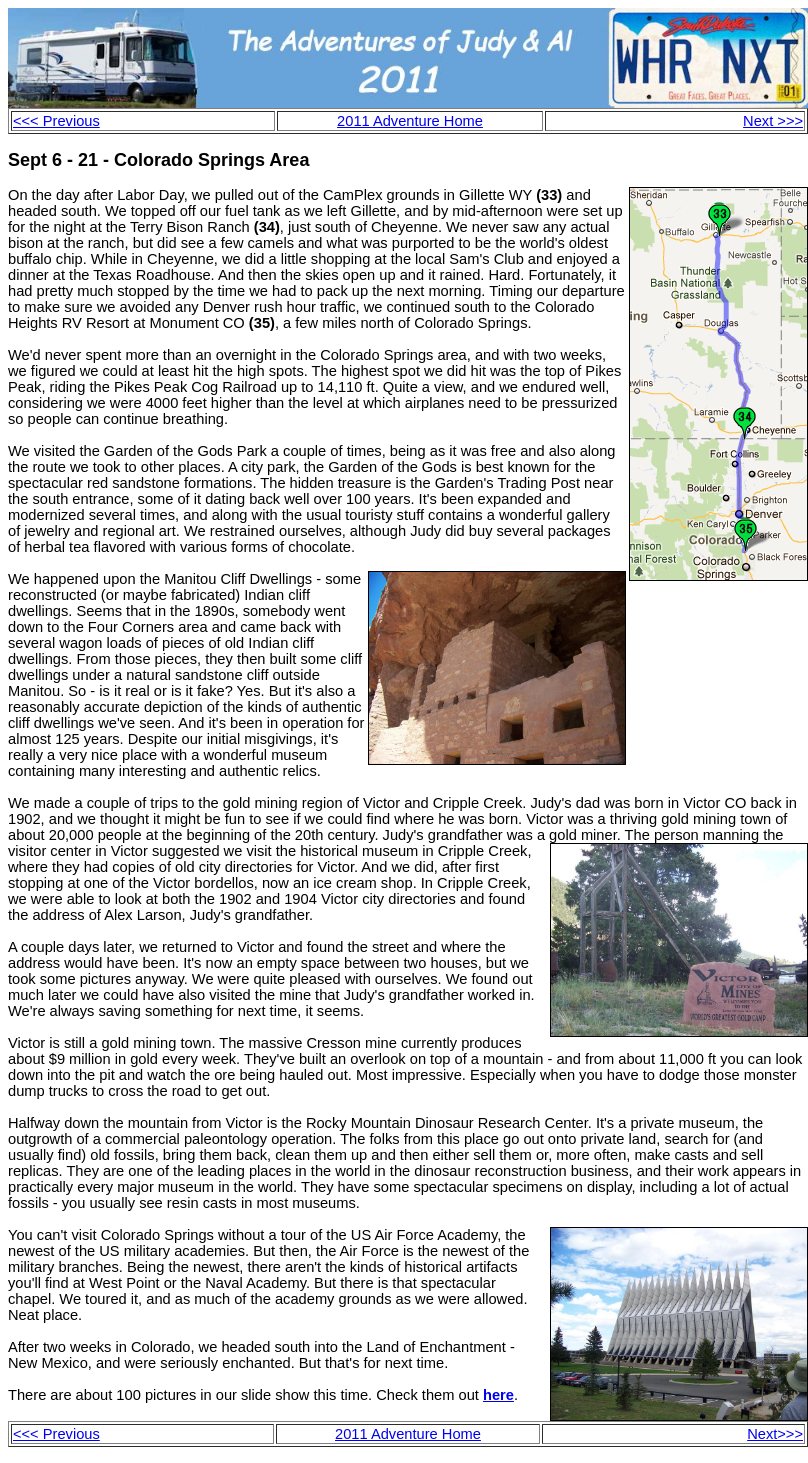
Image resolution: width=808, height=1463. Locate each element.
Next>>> (775, 1434)
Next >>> (773, 121)
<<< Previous (56, 121)
